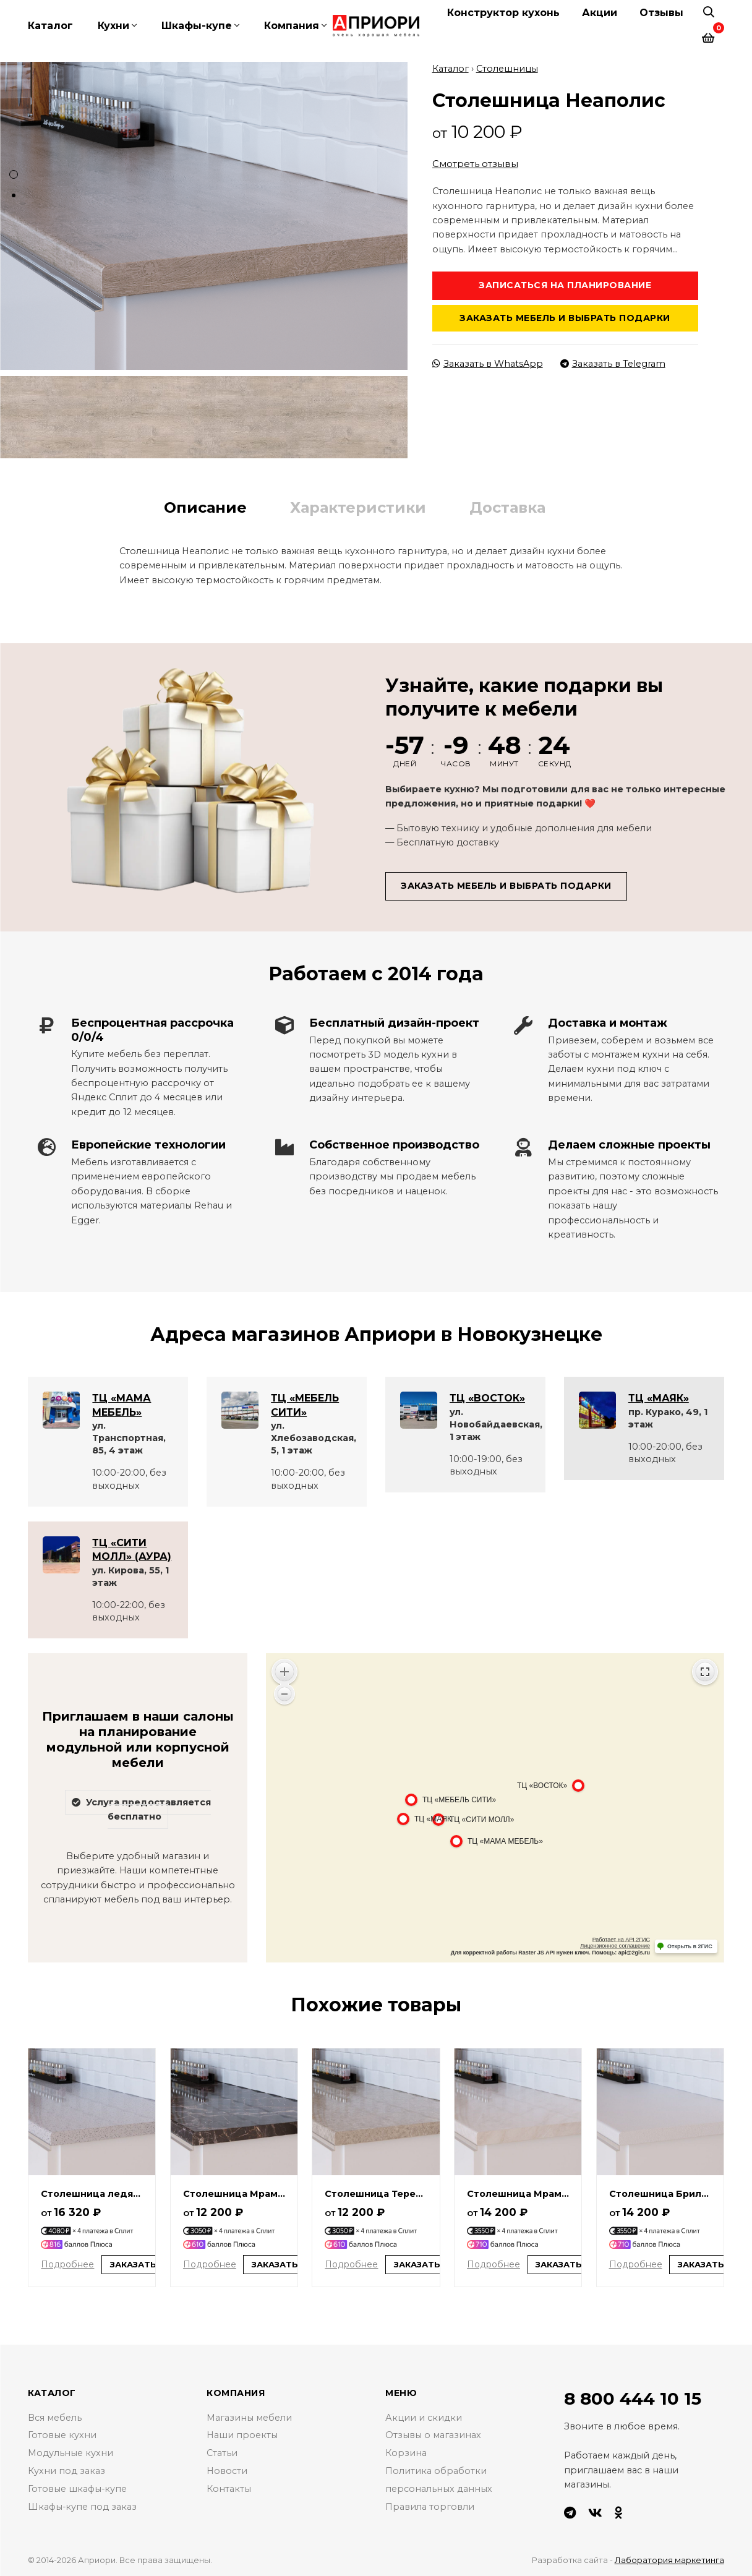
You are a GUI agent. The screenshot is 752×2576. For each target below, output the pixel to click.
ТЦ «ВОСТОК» (487, 1397)
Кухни (113, 26)
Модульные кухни (70, 2452)
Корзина (406, 2452)
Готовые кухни (62, 2434)
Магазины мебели (249, 2416)
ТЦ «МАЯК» (658, 1397)
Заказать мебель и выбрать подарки (564, 316)
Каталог (50, 26)
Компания (291, 26)
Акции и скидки (423, 2416)
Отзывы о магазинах (433, 2434)
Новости (227, 2470)
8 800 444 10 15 (632, 2397)
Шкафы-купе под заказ (82, 2505)
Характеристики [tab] (358, 506)
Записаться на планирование (565, 284)
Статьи (222, 2452)
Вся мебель (55, 2416)
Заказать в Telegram (612, 362)
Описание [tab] (205, 506)
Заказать (133, 2264)
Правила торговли (429, 2505)
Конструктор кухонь (503, 13)
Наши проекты (242, 2434)
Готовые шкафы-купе (77, 2488)
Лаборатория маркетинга (669, 2559)
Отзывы (661, 13)
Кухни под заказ (66, 2470)
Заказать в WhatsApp (487, 362)
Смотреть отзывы (475, 163)
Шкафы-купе (196, 26)
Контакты (229, 2488)
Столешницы (507, 68)
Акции (599, 13)
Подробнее (67, 2263)
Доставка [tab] (507, 506)
